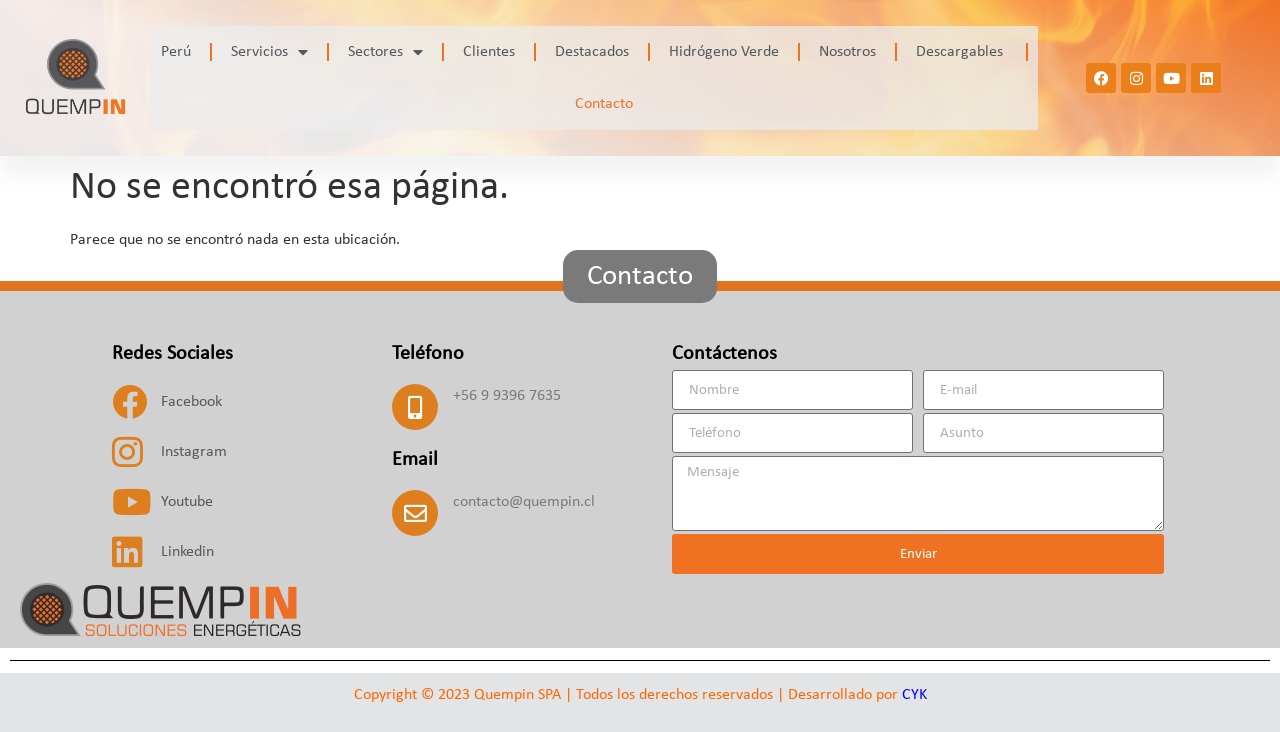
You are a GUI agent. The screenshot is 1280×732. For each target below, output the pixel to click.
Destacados (592, 52)
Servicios (269, 52)
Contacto (604, 104)
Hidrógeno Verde (724, 52)
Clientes (489, 52)
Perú (176, 52)
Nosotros (847, 52)
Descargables (961, 52)
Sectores (385, 52)
